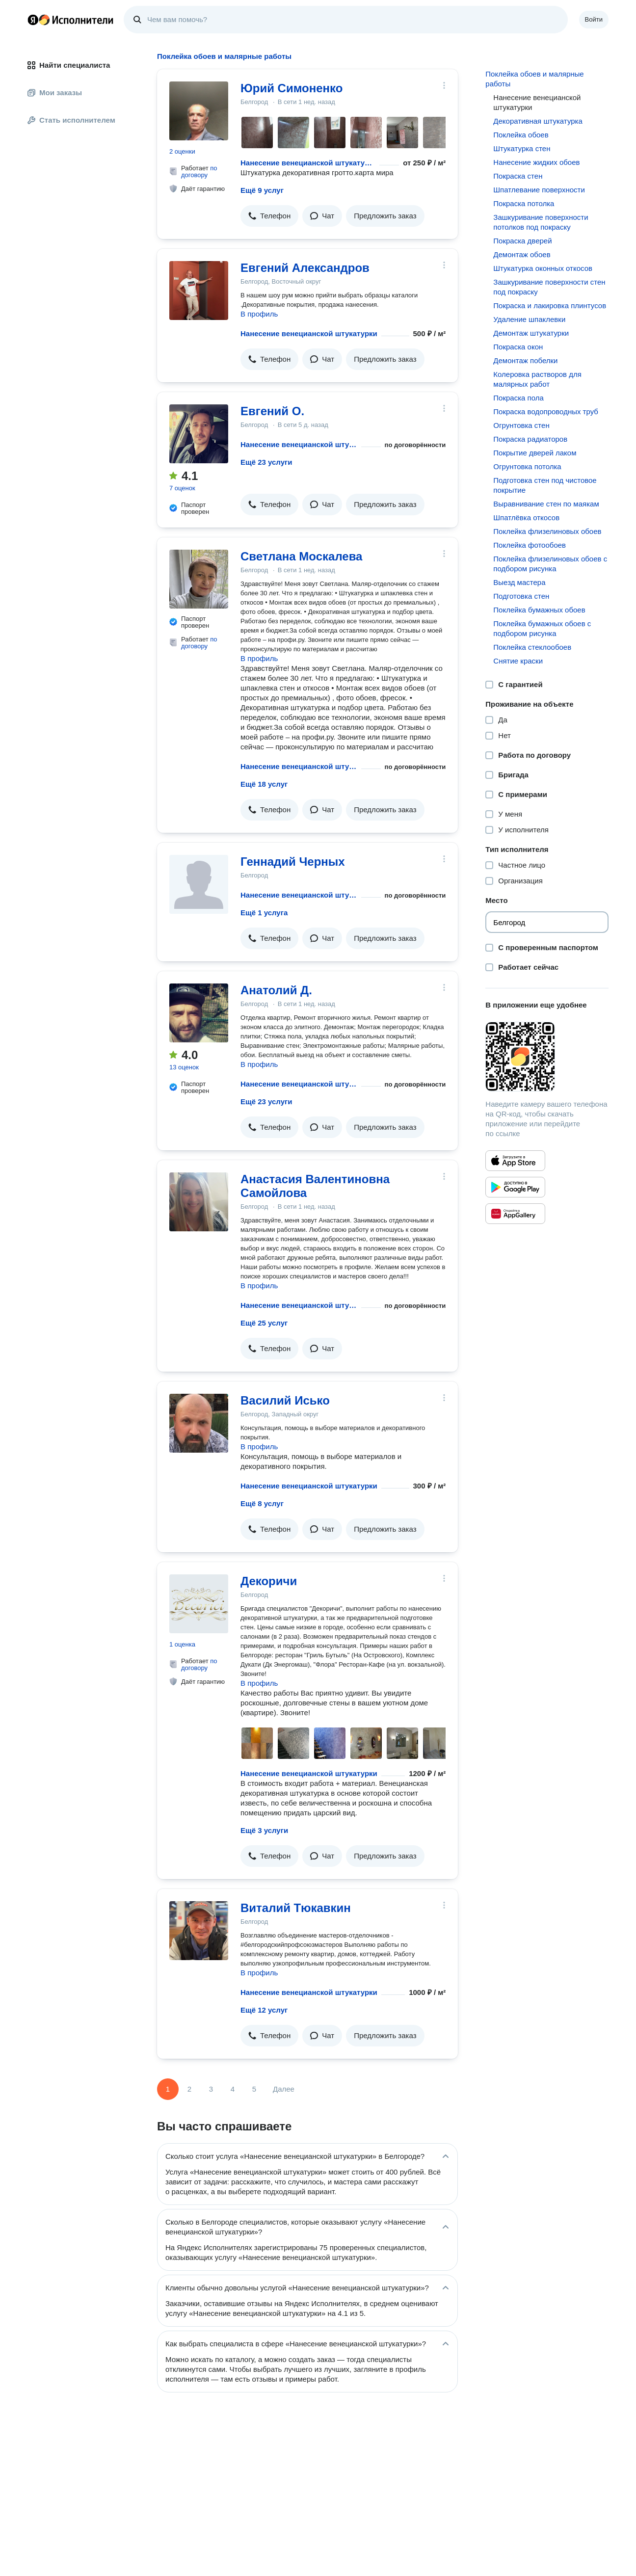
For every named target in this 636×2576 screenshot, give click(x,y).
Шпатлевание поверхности (539, 190)
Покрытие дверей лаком (534, 453)
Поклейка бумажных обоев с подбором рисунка (542, 628)
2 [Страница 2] (189, 2089)
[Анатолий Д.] (198, 1012)
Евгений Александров (305, 267)
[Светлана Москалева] (198, 579)
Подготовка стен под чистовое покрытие (544, 485)
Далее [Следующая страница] (283, 2089)
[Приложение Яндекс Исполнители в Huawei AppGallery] (515, 1213)
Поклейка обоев (520, 135)
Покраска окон (518, 347)
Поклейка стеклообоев (532, 647)
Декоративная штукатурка (538, 121)
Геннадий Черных (292, 861)
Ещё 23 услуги (266, 462)
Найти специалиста (68, 65)
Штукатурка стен (521, 148)
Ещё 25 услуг (264, 1323)
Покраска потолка (523, 203)
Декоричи (268, 1581)
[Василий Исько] (198, 1423)
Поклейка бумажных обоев (539, 610)
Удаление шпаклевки (529, 319)
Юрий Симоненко (291, 88)
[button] (269, 216)
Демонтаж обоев (521, 254)
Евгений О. (272, 411)
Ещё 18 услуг (264, 784)
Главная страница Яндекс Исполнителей (70, 19)
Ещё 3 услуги (264, 1830)
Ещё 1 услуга (264, 912)
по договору (199, 171)
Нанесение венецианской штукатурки (307, 163)
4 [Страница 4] (233, 2089)
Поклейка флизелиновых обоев (547, 531)
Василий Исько (285, 1400)
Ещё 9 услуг (262, 190)
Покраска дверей (522, 241)
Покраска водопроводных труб (545, 411)
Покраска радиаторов (530, 439)
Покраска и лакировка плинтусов (549, 305)
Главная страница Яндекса (32, 19)
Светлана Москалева (301, 556)
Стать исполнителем (71, 120)
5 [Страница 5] (254, 2089)
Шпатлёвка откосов (526, 517)
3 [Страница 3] (211, 2089)
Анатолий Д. (276, 990)
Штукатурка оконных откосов (542, 268)
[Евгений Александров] (198, 290)
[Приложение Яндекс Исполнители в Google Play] (515, 1187)
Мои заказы (54, 92)
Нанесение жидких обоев (536, 162)
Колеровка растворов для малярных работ (537, 379)
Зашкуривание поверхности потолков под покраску (540, 222)
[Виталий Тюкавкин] (198, 1930)
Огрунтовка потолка (527, 466)
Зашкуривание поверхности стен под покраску (549, 287)
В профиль (259, 314)
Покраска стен (517, 176)
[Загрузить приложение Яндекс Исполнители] (547, 1056)
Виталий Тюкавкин (295, 1907)
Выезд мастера (519, 582)
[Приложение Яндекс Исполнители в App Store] (515, 1160)
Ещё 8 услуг (262, 1503)
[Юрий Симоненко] (198, 110)
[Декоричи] (198, 1603)
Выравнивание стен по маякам (546, 504)
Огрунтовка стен (521, 425)
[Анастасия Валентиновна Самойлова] (198, 1201)
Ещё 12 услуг (264, 2010)
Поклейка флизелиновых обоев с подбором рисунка (550, 564)
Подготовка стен (521, 596)
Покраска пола (518, 398)
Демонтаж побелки (525, 360)
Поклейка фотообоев (529, 545)
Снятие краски (518, 661)
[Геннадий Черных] (198, 884)
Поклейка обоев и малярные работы (534, 79)
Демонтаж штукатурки (531, 333)
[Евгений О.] (198, 433)
